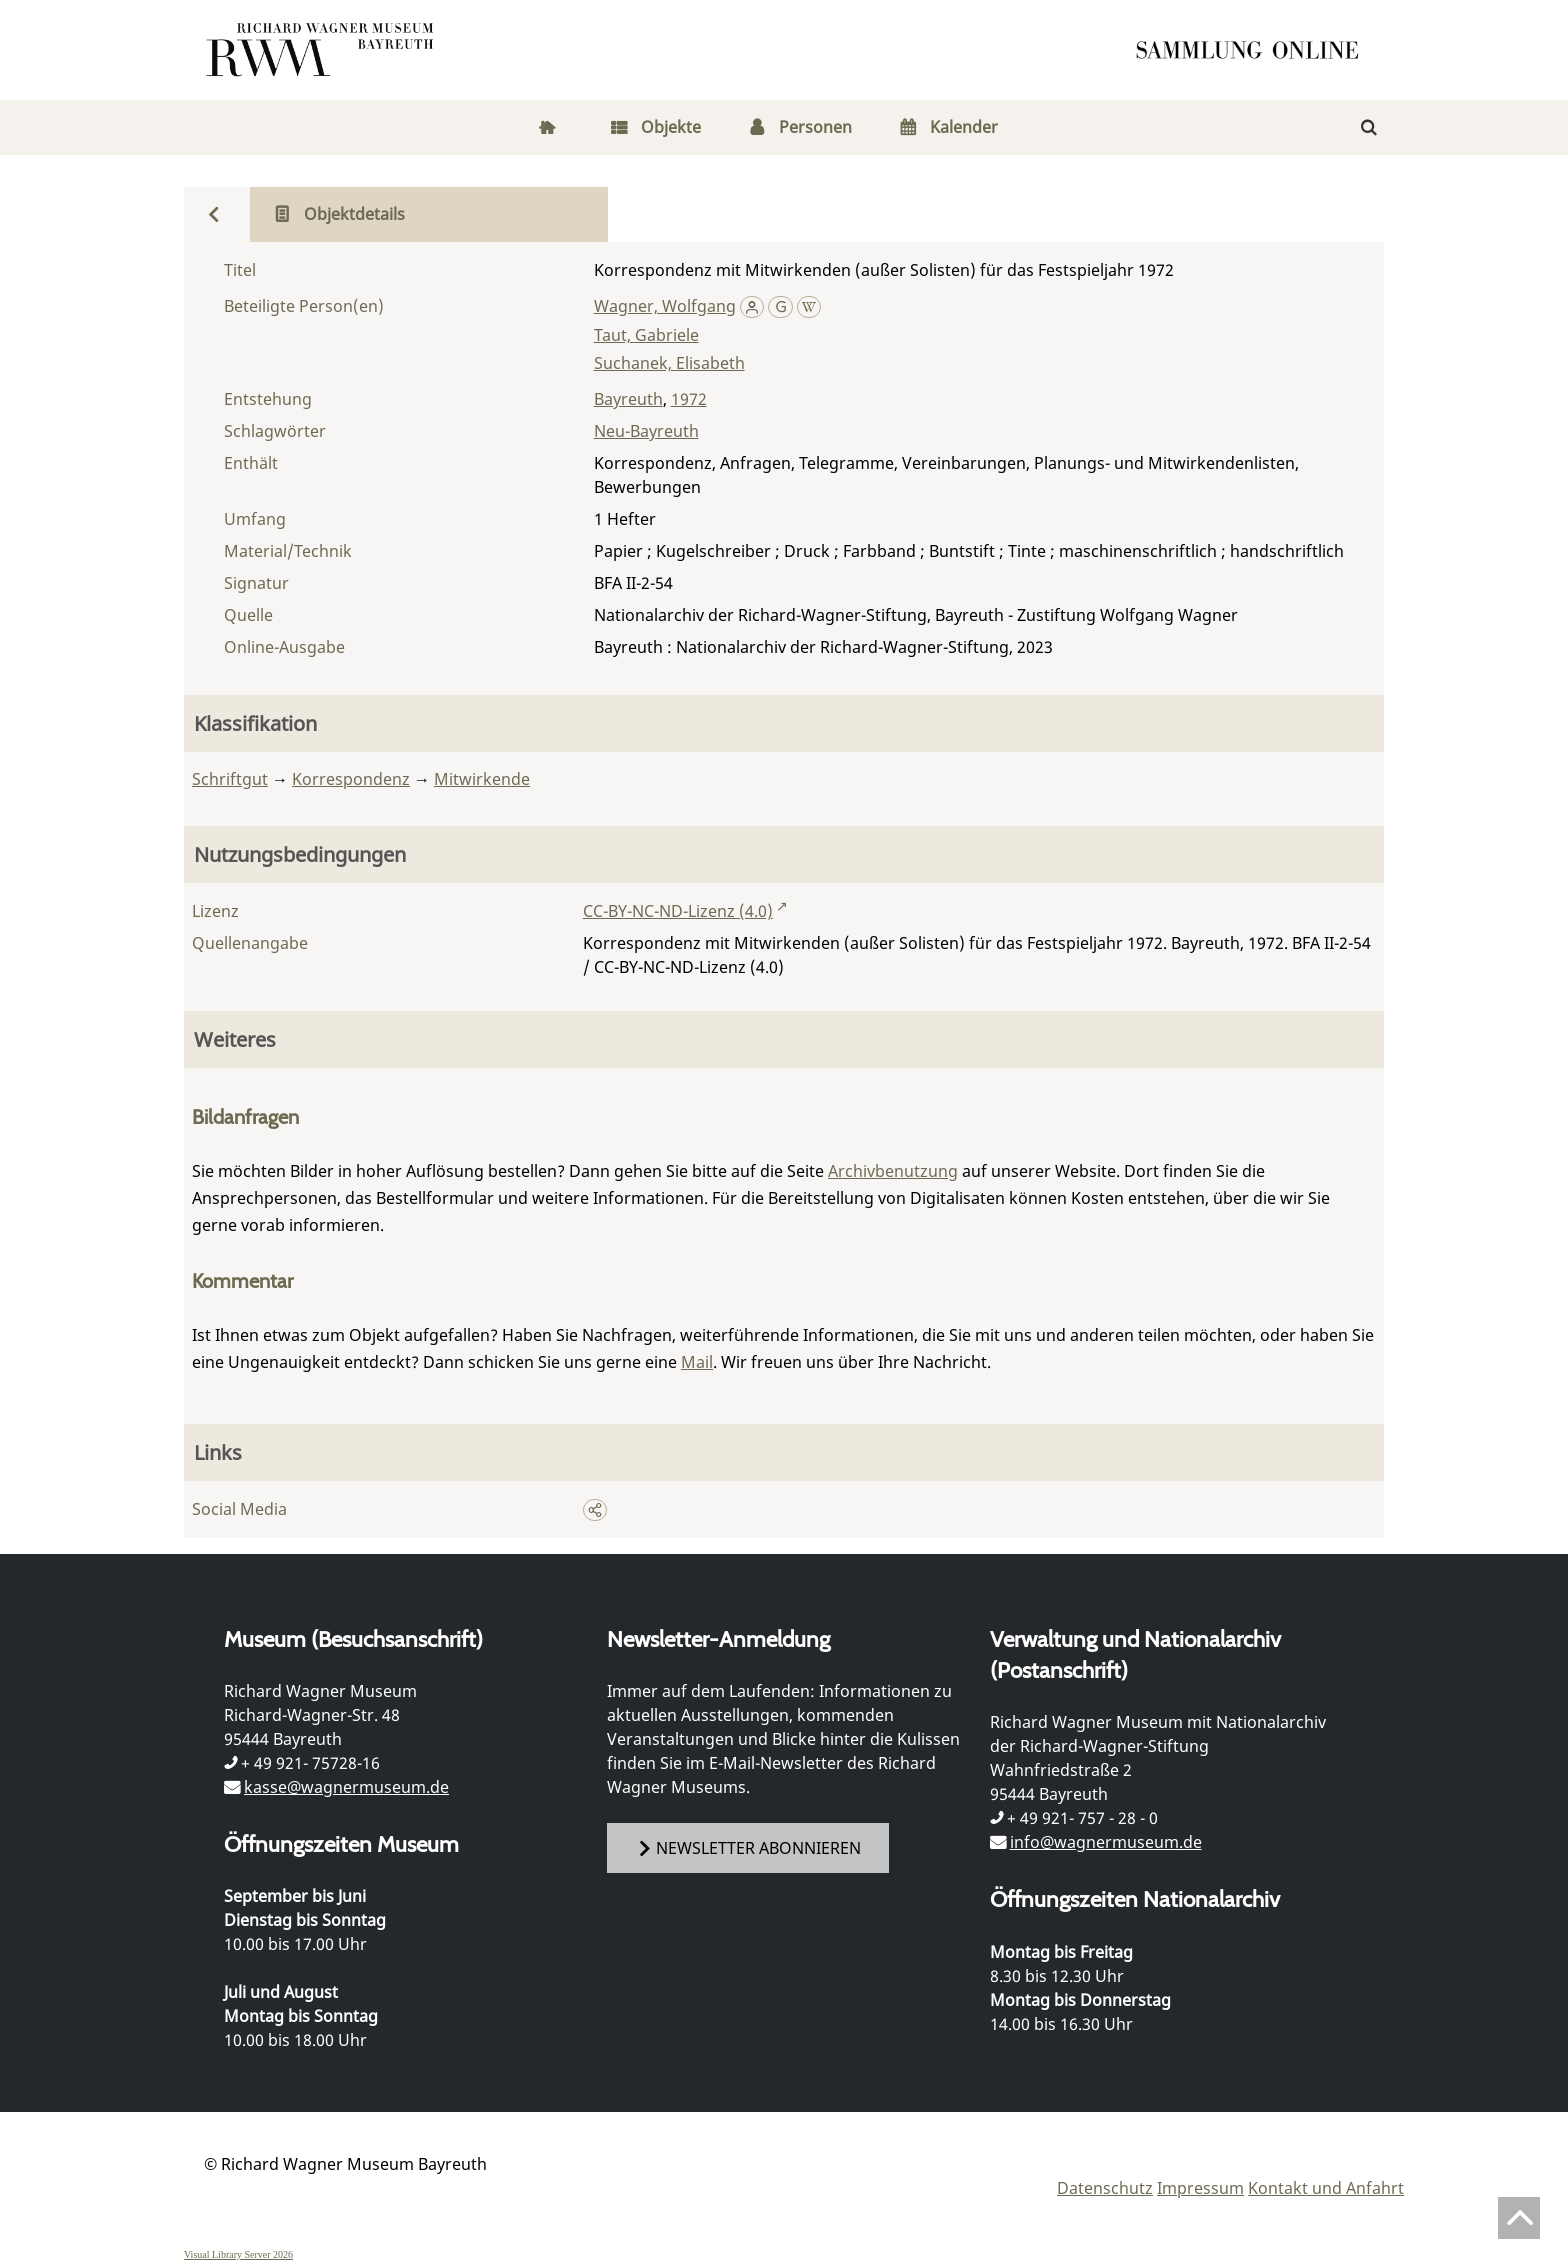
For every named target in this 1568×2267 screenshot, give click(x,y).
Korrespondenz (351, 779)
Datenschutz (1105, 2188)
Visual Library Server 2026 (238, 2254)
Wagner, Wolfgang (665, 306)
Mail (697, 1362)
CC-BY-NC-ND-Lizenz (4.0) (678, 911)
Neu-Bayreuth (646, 431)
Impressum (1200, 2188)
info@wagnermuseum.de (1106, 1842)
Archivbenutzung (893, 1171)
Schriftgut (230, 779)
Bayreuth (628, 399)
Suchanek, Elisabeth (669, 363)
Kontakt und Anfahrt (1326, 2188)
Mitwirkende (482, 779)
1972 (689, 399)
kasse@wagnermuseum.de (346, 1787)
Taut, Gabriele (646, 335)
